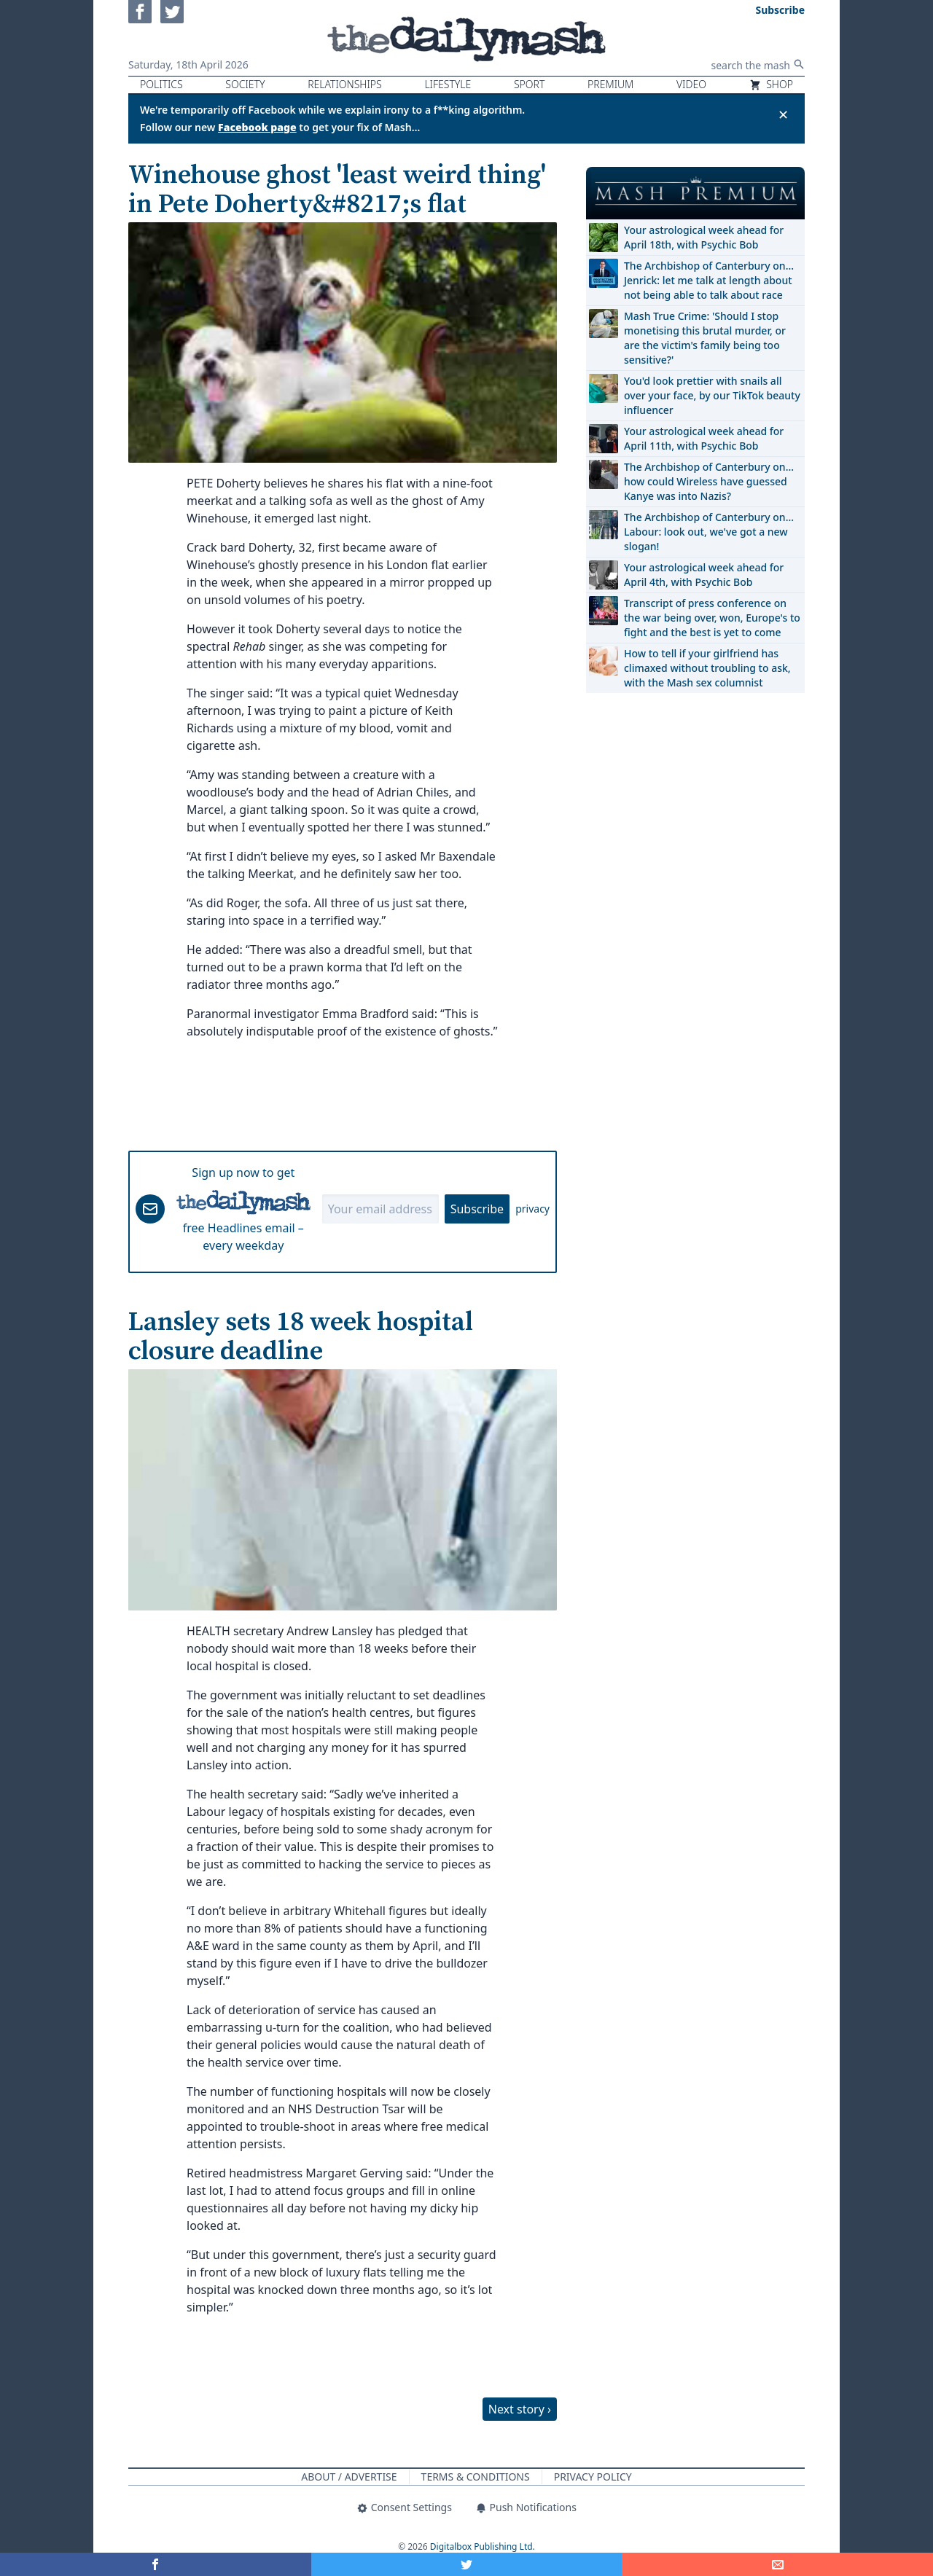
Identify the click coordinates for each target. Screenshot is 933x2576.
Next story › (519, 2409)
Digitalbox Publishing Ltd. (482, 2546)
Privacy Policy (593, 2476)
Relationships (345, 84)
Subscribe (477, 1209)
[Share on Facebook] (155, 2564)
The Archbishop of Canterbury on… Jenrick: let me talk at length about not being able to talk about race (709, 280)
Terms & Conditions (475, 2476)
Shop (771, 84)
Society (245, 84)
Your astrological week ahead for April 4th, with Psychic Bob (704, 574)
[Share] (777, 2564)
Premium (610, 84)
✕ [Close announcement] (783, 114)
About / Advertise (349, 2476)
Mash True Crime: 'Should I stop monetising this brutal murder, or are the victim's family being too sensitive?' (705, 338)
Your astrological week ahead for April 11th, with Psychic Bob (704, 438)
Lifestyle (447, 84)
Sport (529, 84)
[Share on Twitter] (466, 2564)
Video (691, 84)
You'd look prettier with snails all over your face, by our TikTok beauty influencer (712, 395)
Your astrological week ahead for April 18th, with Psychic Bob (704, 237)
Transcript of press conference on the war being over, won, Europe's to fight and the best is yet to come (712, 617)
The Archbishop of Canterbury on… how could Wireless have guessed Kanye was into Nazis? (709, 481)
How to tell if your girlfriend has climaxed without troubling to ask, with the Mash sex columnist (707, 667)
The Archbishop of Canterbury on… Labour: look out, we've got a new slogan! (709, 531)
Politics (161, 84)
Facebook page (257, 127)
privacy (532, 1208)
